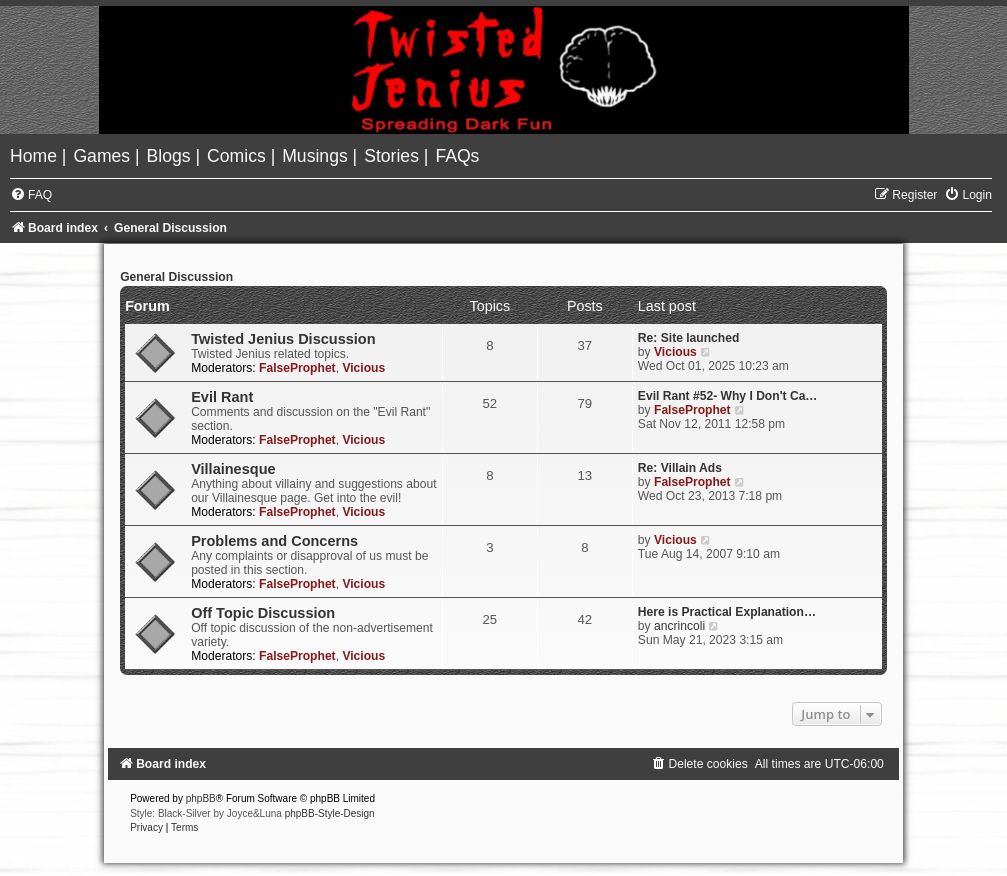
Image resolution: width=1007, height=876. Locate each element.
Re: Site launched (688, 338)
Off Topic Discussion (263, 613)
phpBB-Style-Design (330, 813)
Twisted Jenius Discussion (283, 339)
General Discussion (176, 277)
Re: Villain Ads (680, 468)
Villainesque (233, 469)
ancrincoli (679, 626)
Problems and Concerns (274, 541)
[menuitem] (36, 156)
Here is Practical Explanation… (727, 612)
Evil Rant (222, 397)
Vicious (363, 368)
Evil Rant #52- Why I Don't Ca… (728, 396)
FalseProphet (297, 368)
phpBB (201, 798)
